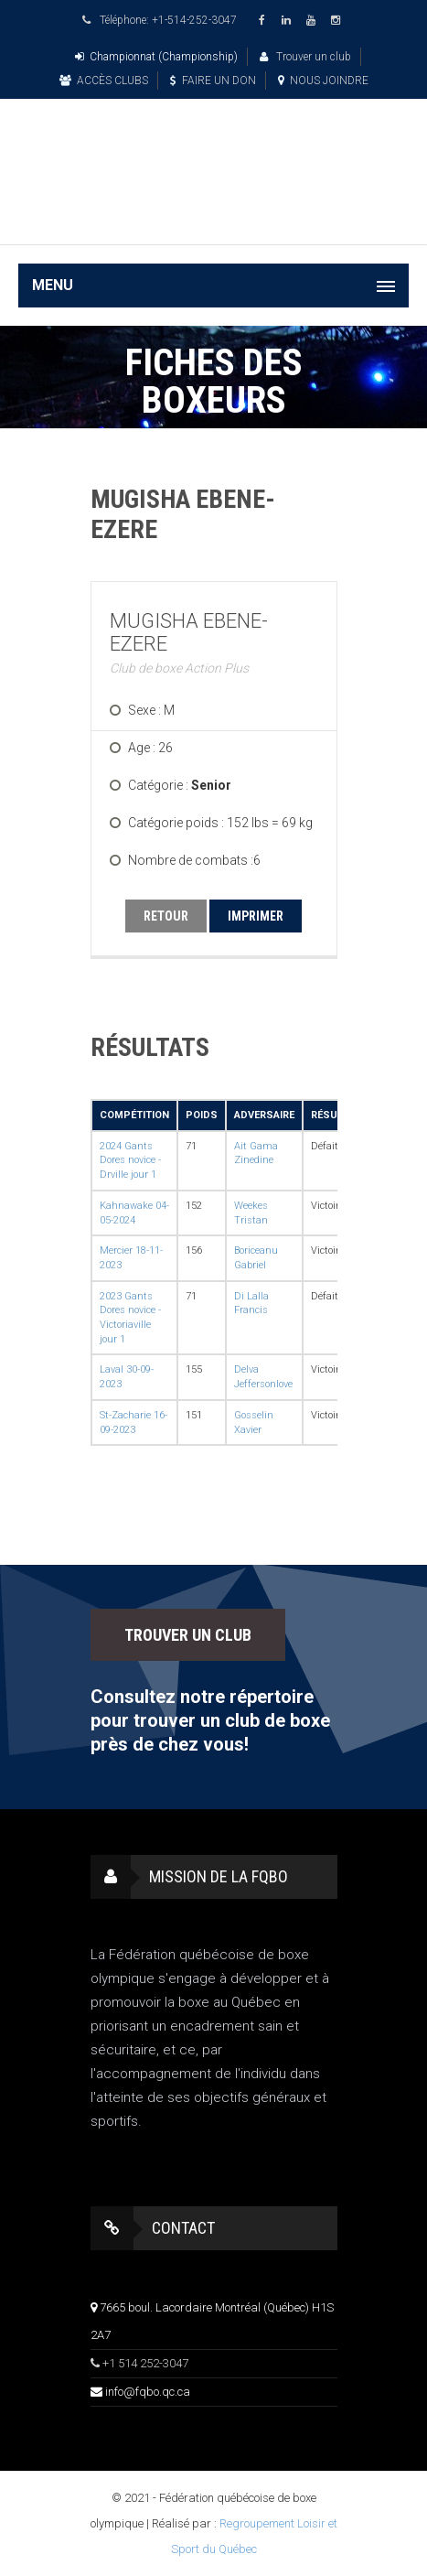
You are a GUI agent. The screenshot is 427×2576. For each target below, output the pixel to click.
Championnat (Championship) (156, 56)
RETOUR (166, 916)
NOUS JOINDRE (323, 80)
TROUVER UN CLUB (187, 1634)
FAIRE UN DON (213, 80)
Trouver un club (305, 56)
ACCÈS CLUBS (103, 80)
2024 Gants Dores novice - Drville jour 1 (130, 1160)
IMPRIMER (255, 916)
